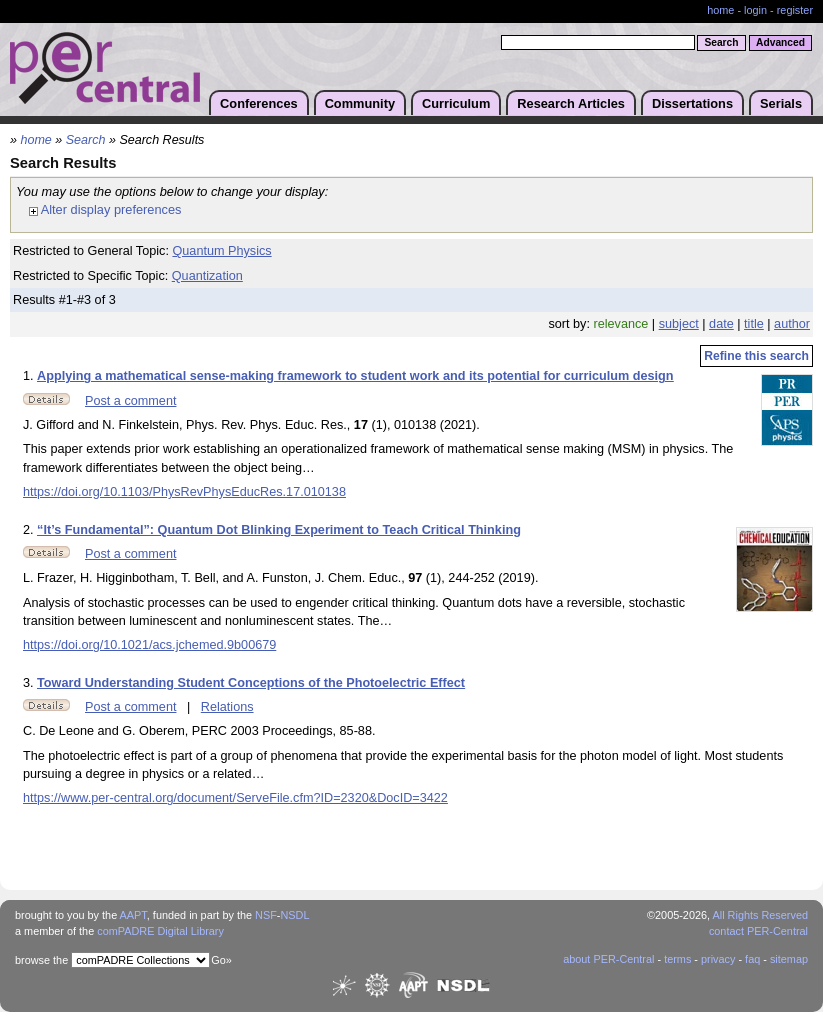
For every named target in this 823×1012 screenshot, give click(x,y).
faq (752, 959)
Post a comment (130, 401)
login (755, 10)
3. (30, 683)
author (792, 324)
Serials (781, 103)
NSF (266, 915)
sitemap (789, 959)
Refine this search (756, 356)
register (795, 10)
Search (86, 140)
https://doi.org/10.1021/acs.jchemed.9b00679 (149, 645)
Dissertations (692, 103)
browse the (41, 960)
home (720, 10)
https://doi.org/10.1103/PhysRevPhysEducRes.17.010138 (184, 492)
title (754, 324)
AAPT (133, 915)
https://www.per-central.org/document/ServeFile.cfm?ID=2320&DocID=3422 (235, 798)
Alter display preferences (105, 209)
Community (360, 103)
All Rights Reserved (761, 915)
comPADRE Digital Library (160, 931)
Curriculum (456, 103)
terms (677, 959)
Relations (227, 707)
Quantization (207, 276)
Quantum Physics (221, 251)
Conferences (259, 103)
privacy (718, 959)
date (721, 324)
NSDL (294, 915)
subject (679, 324)
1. (30, 376)
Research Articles (571, 103)
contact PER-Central (758, 931)
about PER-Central (608, 959)
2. (30, 530)
